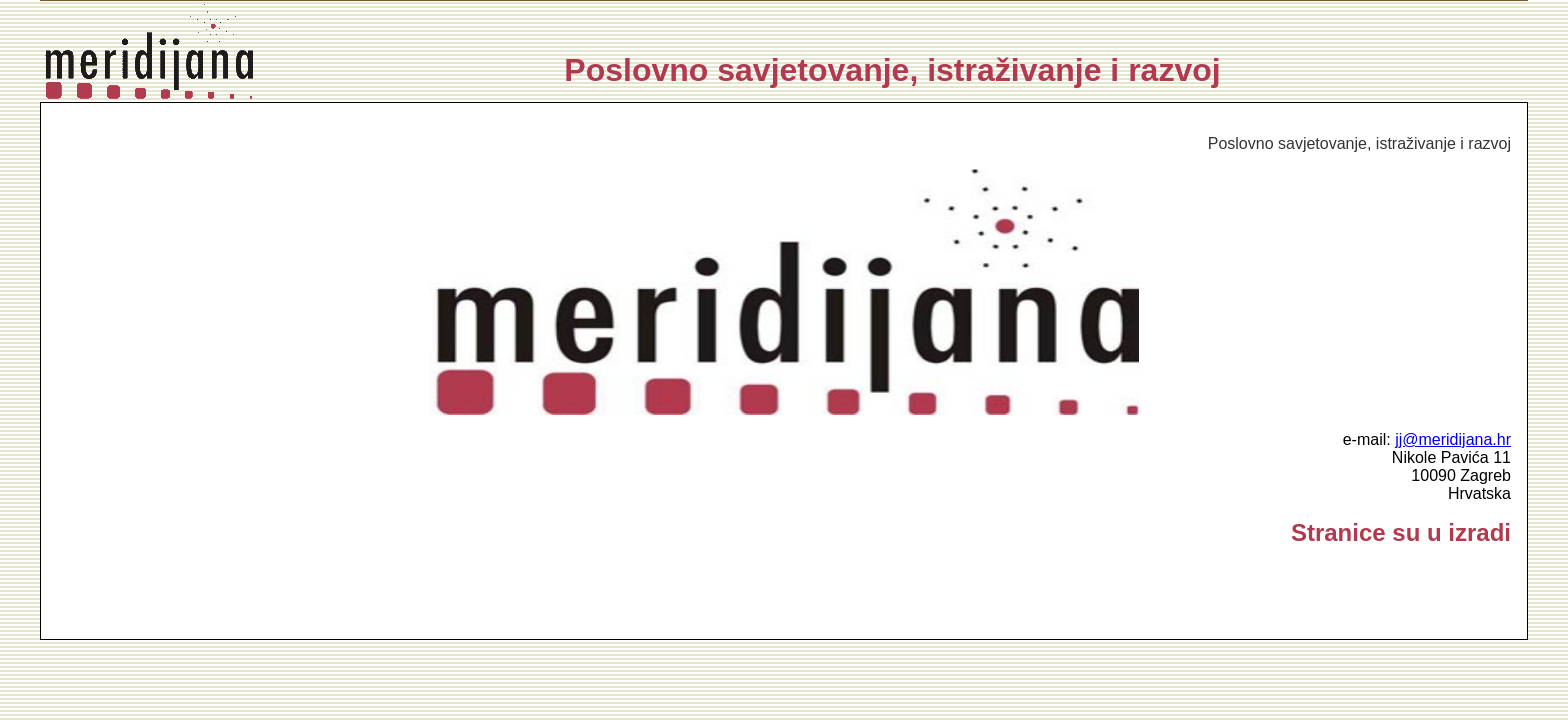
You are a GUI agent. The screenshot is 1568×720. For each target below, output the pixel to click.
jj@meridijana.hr (1453, 439)
